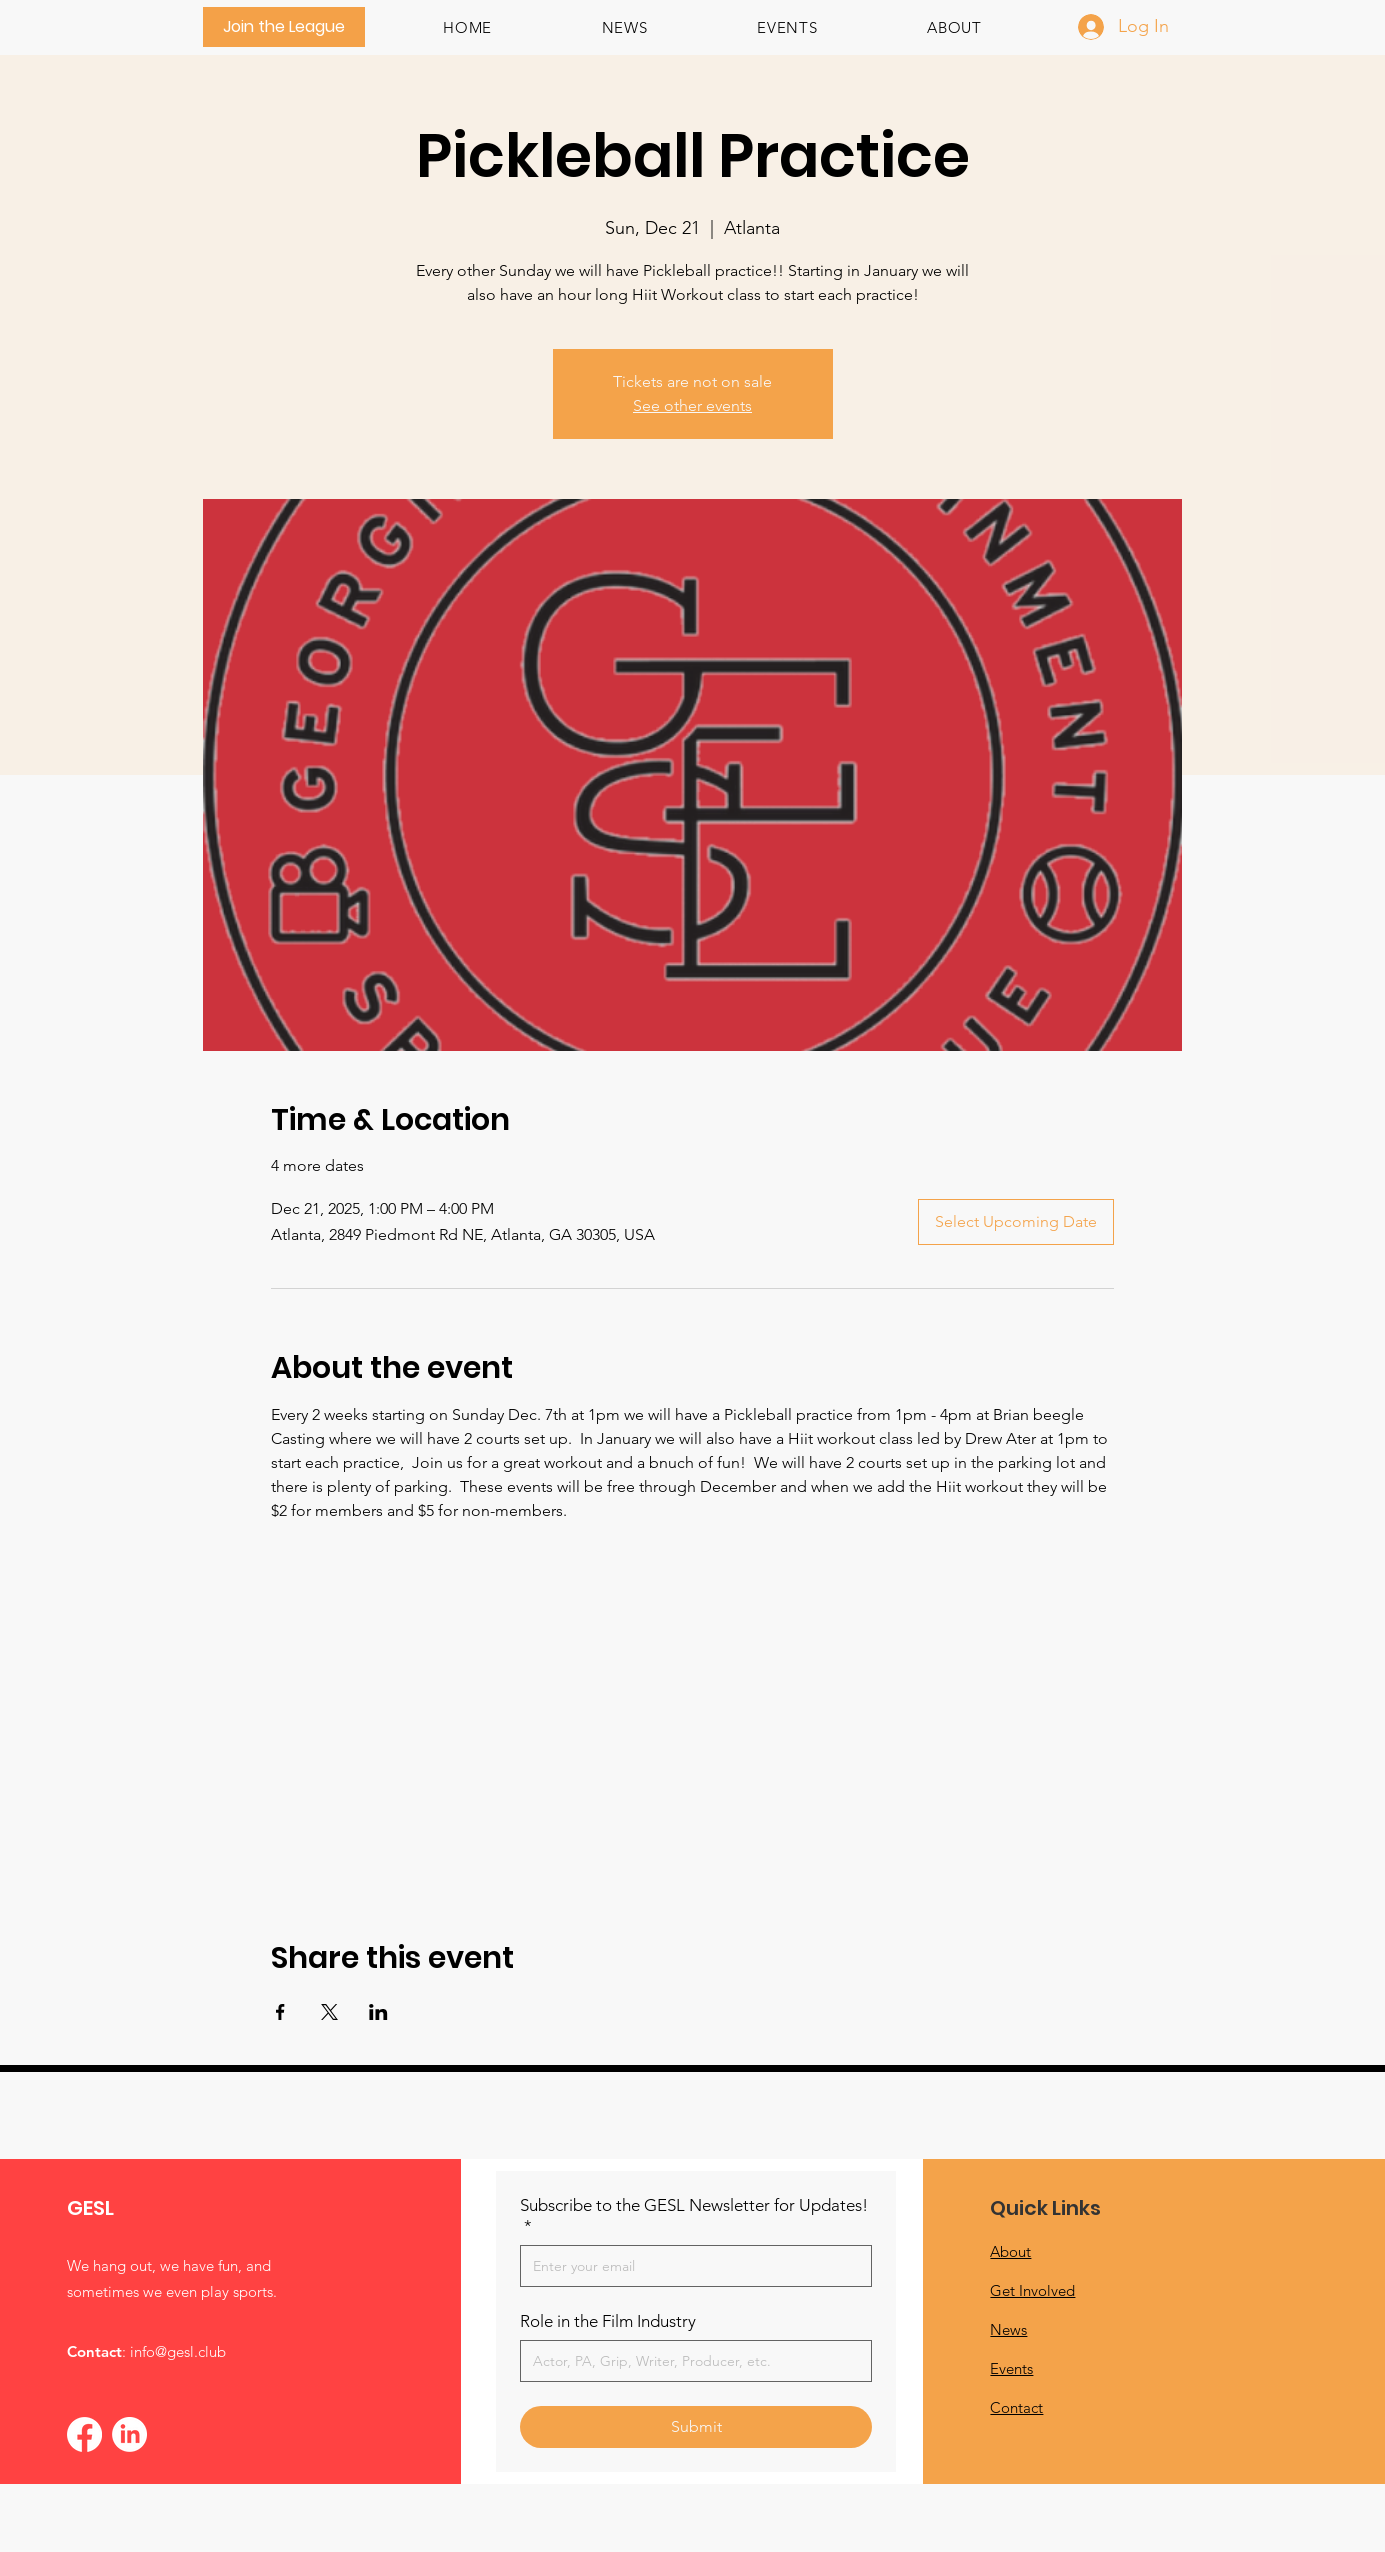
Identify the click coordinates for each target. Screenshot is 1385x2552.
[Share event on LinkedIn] (378, 2012)
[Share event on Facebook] (280, 2012)
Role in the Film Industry (608, 2321)
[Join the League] (284, 27)
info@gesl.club (178, 2351)
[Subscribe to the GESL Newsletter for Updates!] (690, 2266)
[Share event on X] (329, 2012)
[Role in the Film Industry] (690, 2361)
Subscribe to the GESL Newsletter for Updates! (694, 2216)
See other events (692, 405)
